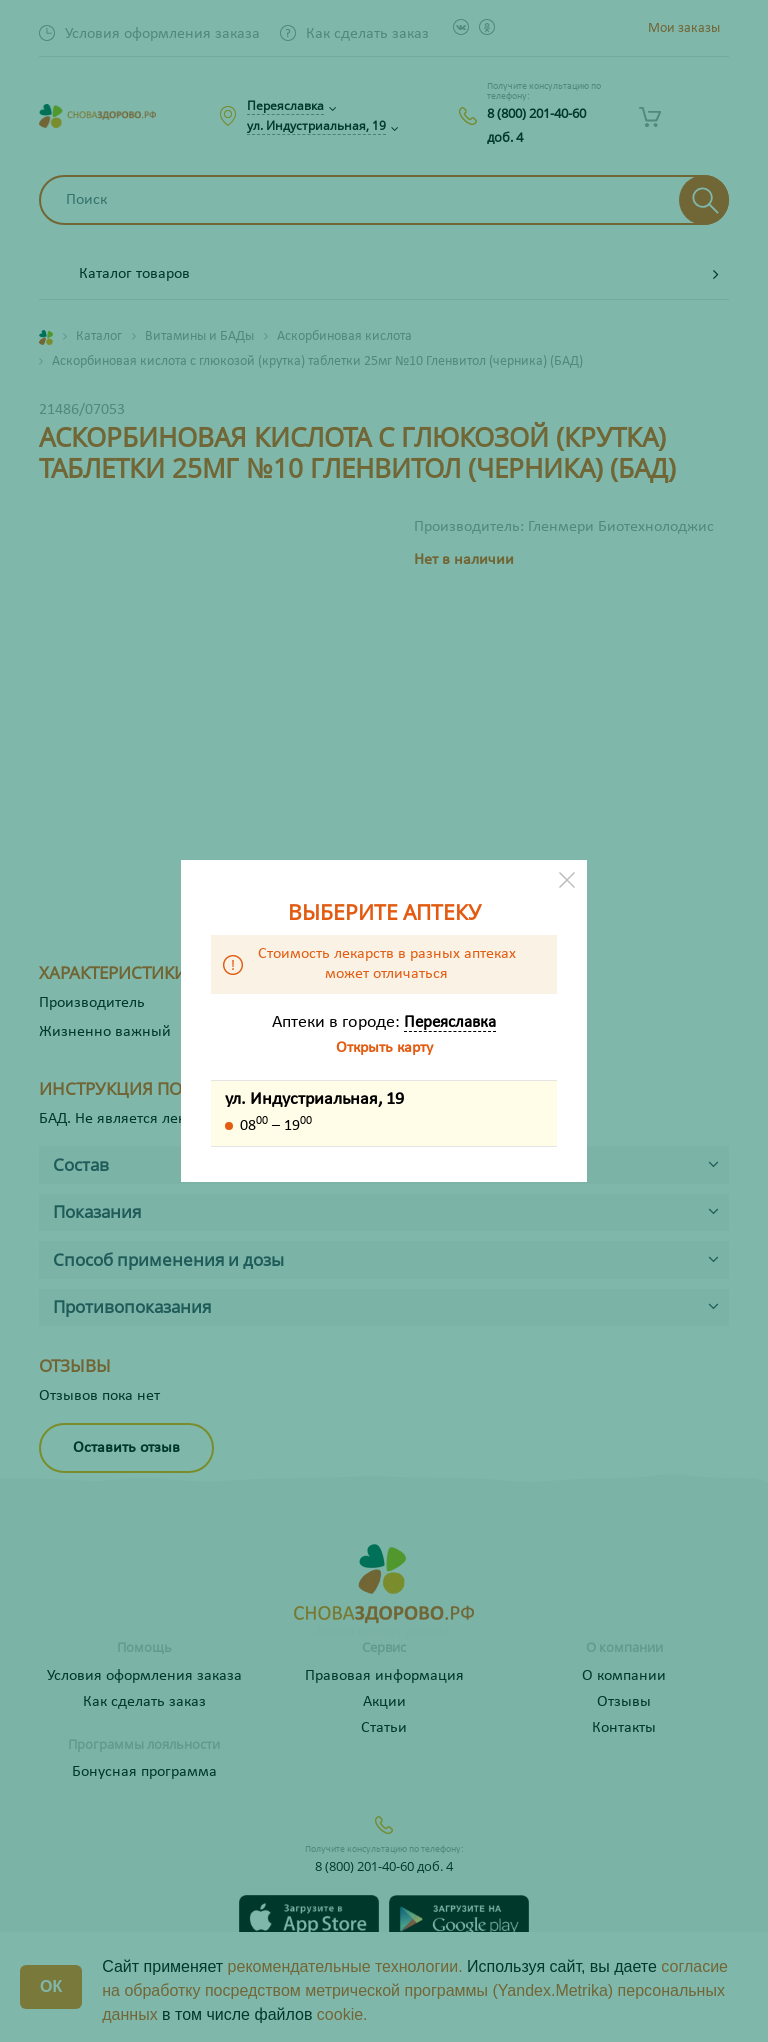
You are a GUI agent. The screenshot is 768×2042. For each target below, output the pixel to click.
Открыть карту (384, 1048)
